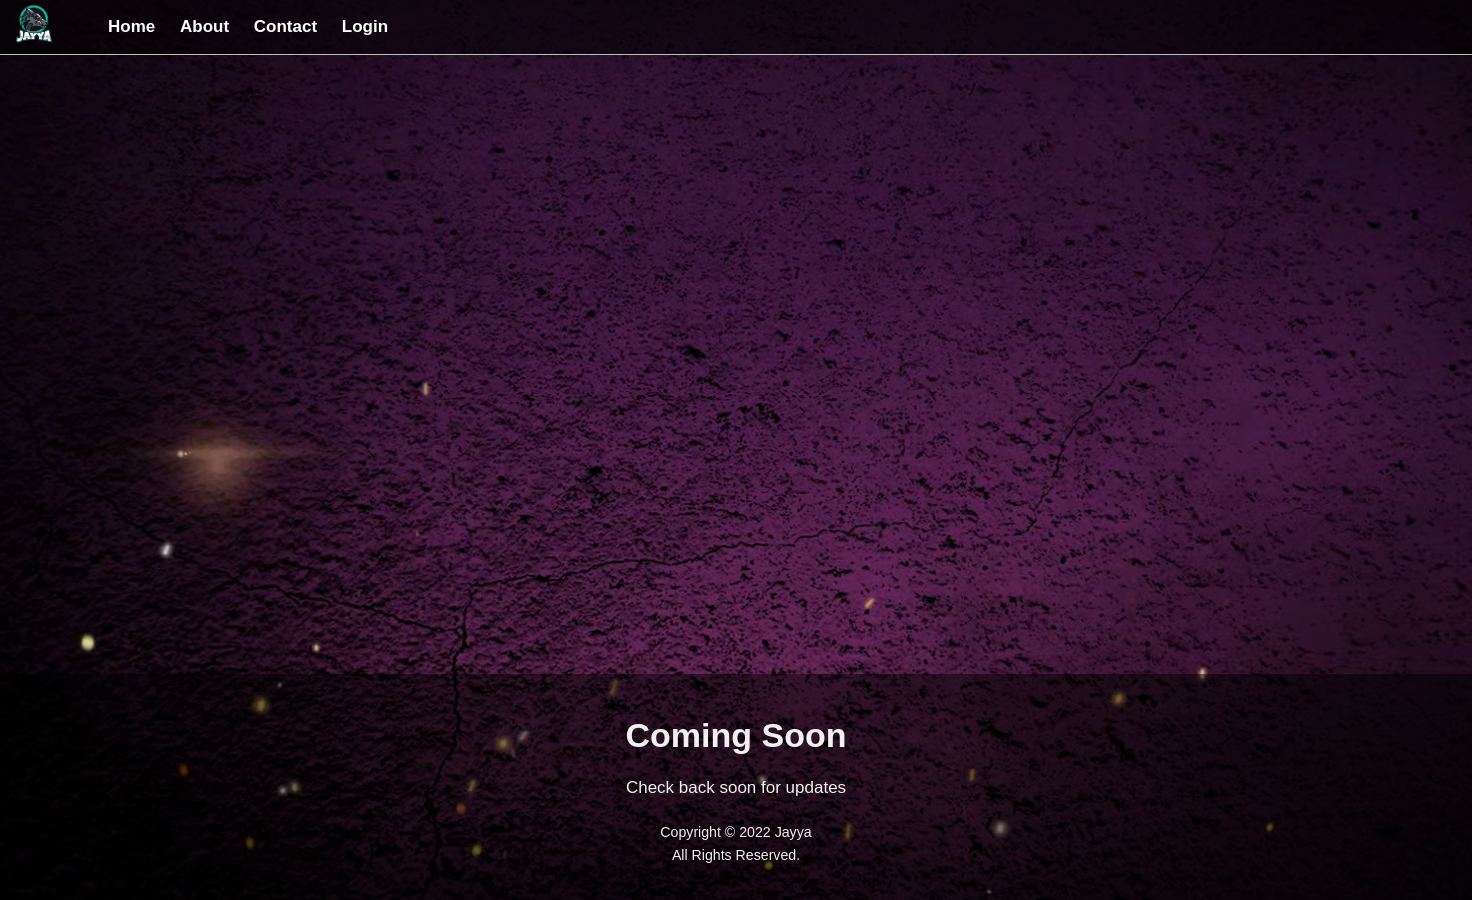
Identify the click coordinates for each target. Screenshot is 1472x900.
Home (131, 26)
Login (365, 26)
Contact (285, 26)
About (204, 26)
